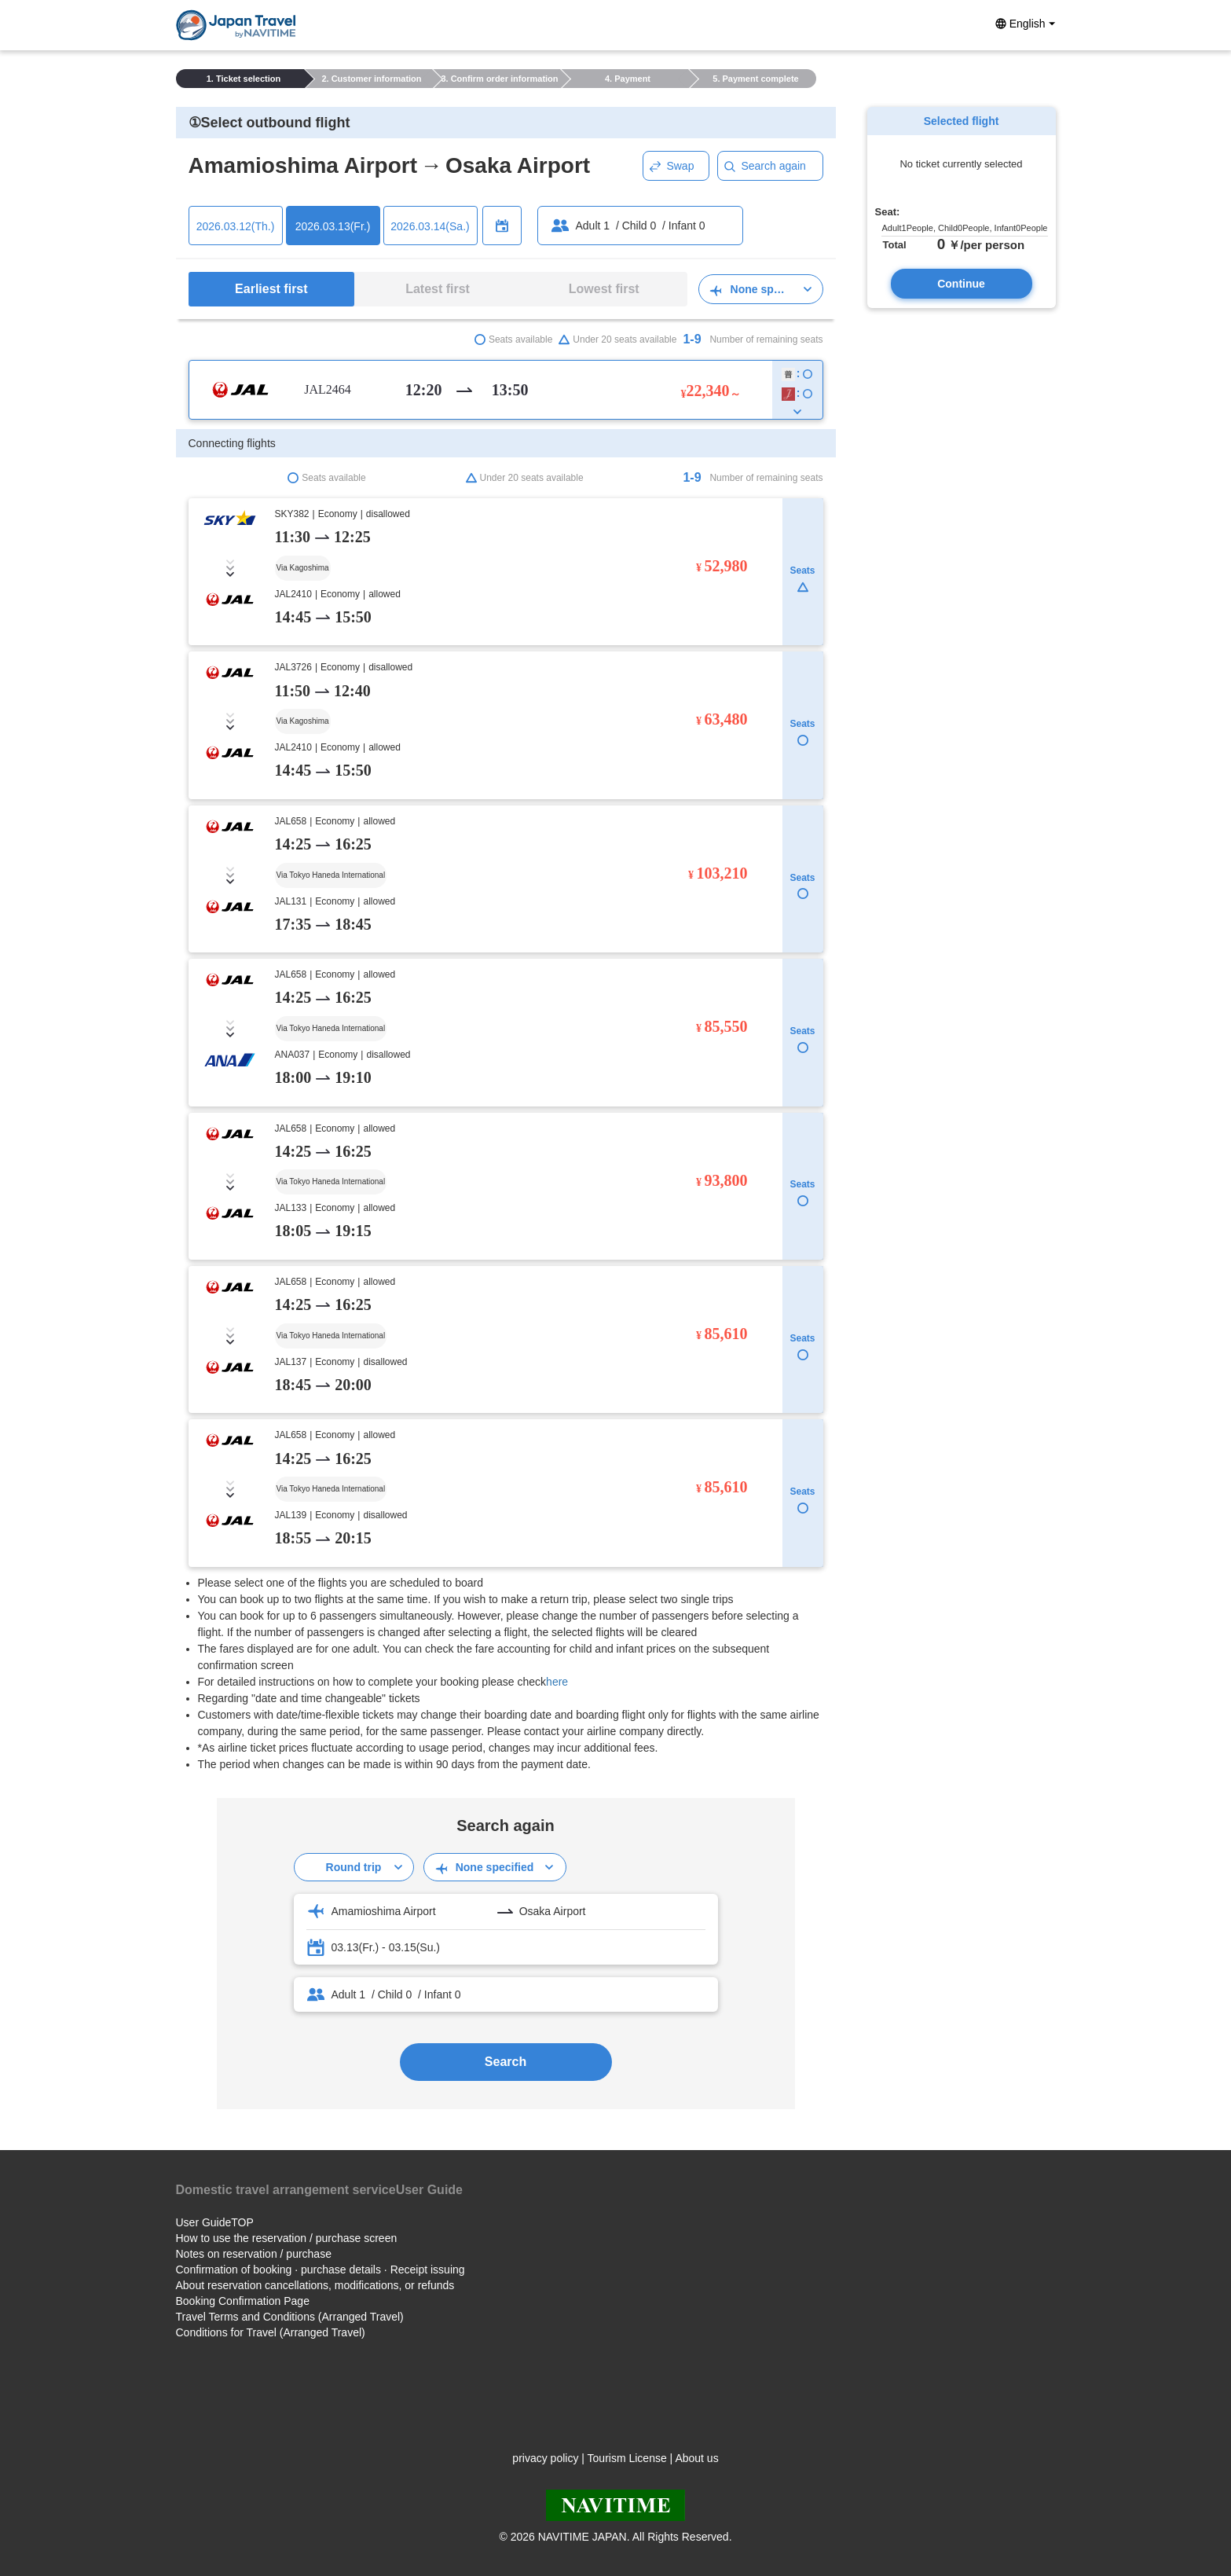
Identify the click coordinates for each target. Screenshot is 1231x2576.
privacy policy (545, 2458)
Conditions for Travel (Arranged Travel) (270, 2332)
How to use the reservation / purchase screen (287, 2238)
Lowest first (604, 288)
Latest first (437, 288)
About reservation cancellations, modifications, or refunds (315, 2285)
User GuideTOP (215, 2222)
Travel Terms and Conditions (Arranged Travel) (290, 2316)
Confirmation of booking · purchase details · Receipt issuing (320, 2269)
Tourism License (627, 2458)
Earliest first (271, 288)
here (557, 1681)
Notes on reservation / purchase (254, 2254)
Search (505, 2061)
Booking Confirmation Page (243, 2301)
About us (696, 2458)
